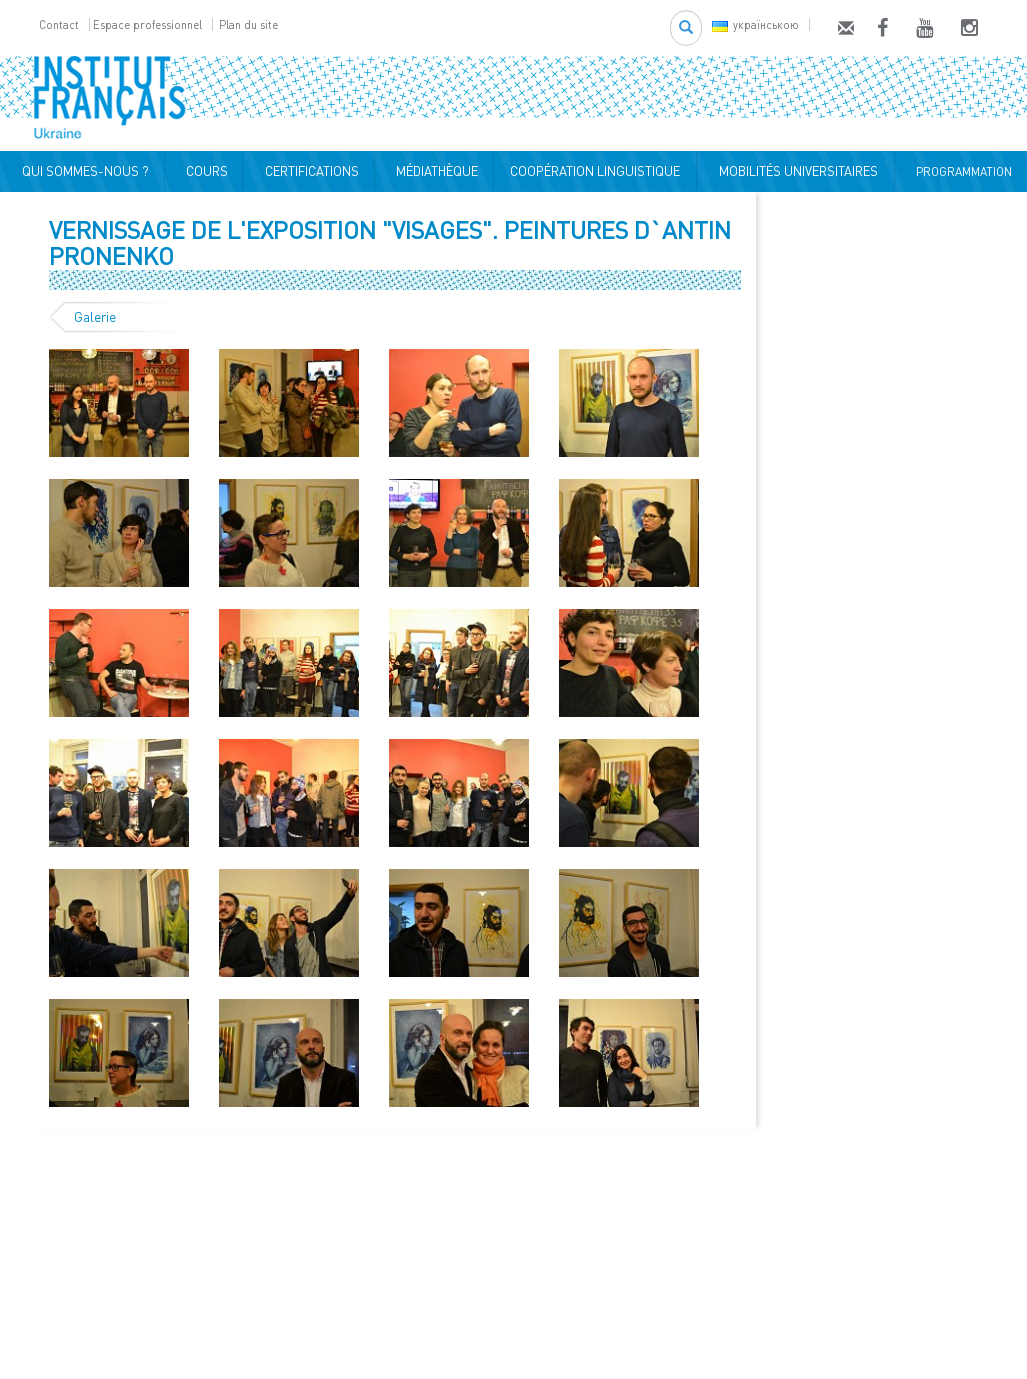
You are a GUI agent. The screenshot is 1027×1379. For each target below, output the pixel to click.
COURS (204, 171)
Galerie (95, 317)
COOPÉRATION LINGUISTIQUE (595, 171)
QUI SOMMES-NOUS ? (82, 171)
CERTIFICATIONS (309, 171)
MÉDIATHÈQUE (434, 171)
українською (755, 24)
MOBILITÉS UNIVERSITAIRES (795, 171)
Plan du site (248, 24)
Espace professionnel (147, 24)
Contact (59, 24)
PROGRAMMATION (961, 171)
